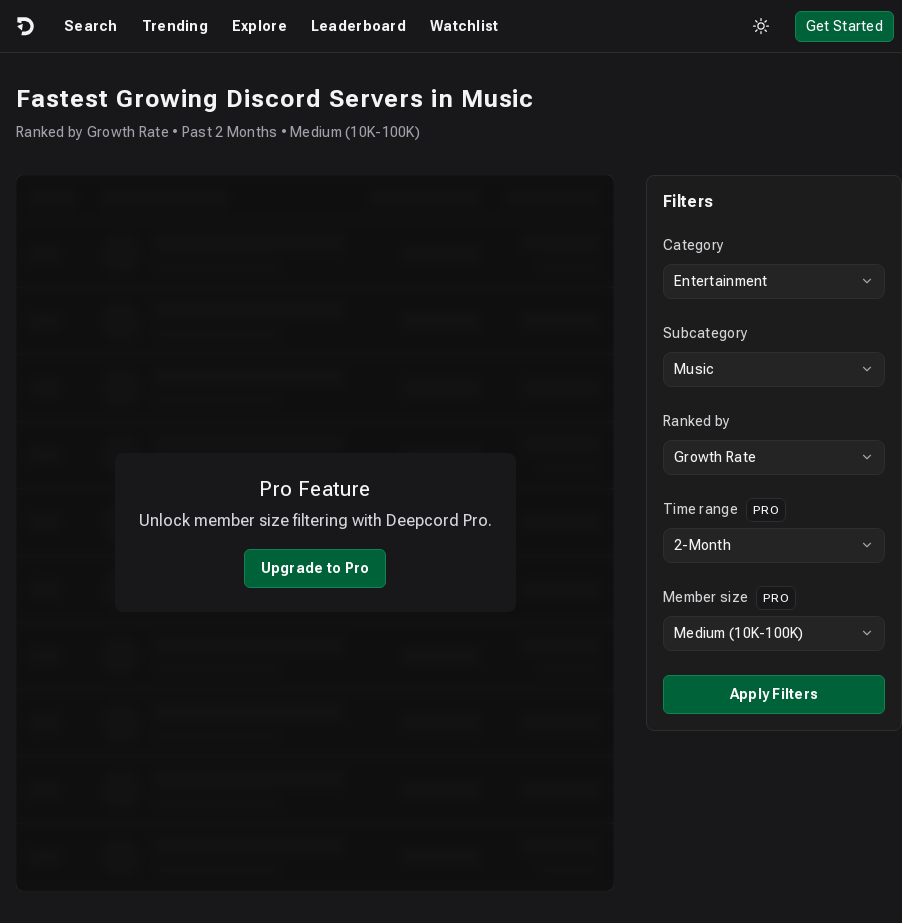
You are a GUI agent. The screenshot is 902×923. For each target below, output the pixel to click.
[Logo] (24, 26)
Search (91, 26)
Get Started (844, 26)
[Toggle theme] (761, 26)
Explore (259, 26)
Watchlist (464, 26)
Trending (175, 26)
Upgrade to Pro (307, 555)
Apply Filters (758, 694)
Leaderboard (358, 26)
